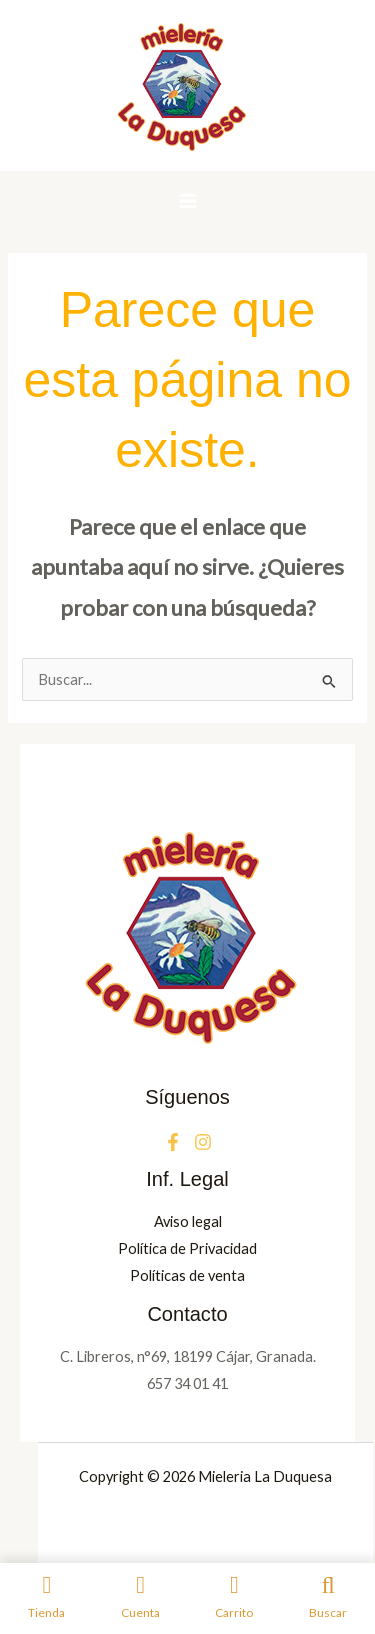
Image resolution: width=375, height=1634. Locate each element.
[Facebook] (173, 1142)
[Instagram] (203, 1142)
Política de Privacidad (187, 1248)
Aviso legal (188, 1221)
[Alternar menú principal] (187, 201)
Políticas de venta (187, 1275)
